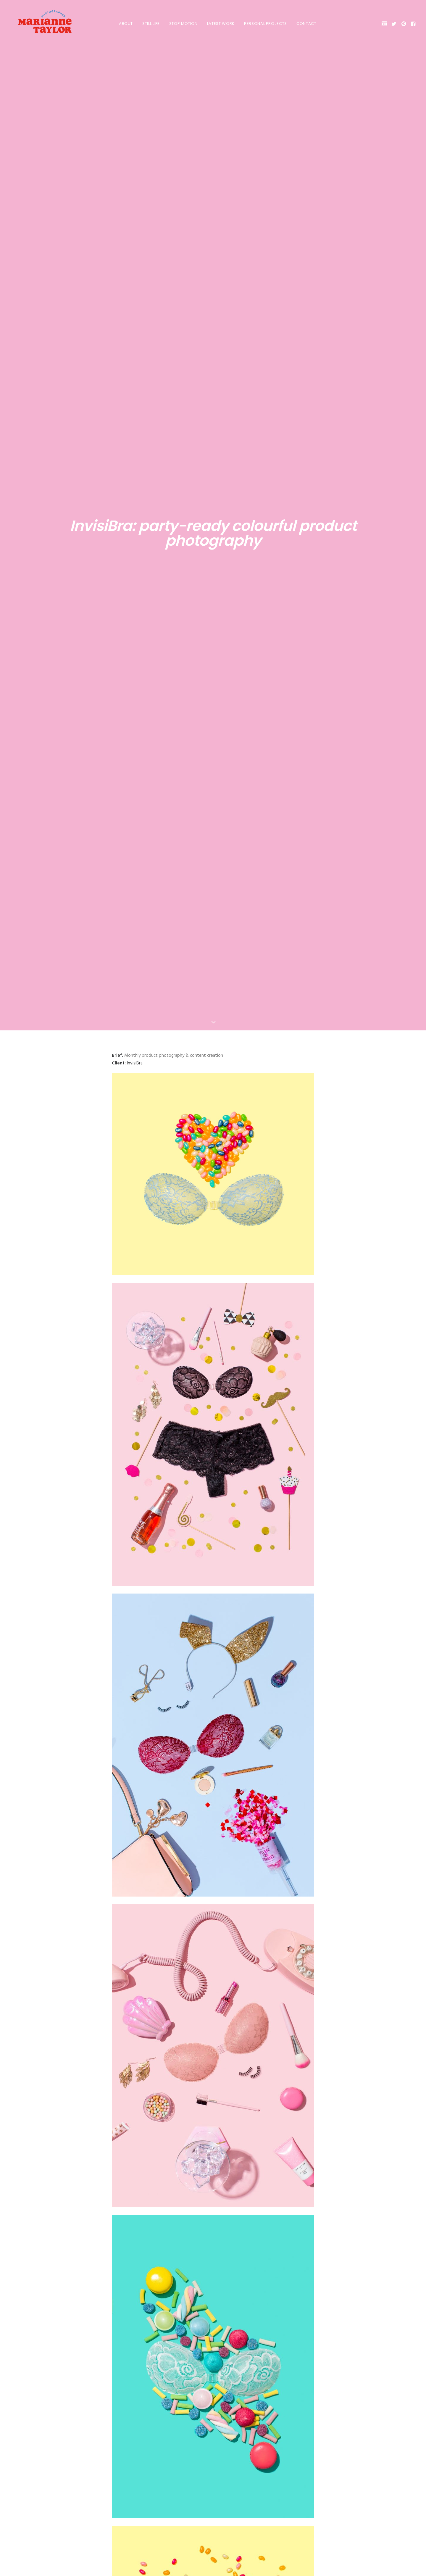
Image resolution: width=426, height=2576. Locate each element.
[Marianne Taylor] (38, 23)
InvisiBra (135, 142)
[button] (385, 23)
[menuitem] (121, 23)
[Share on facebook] (182, 2363)
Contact (302, 23)
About (121, 23)
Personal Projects (260, 23)
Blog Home (213, 2416)
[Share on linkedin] (213, 2363)
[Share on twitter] (189, 2363)
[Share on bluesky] (228, 2363)
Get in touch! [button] (213, 2514)
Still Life (146, 23)
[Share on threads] (197, 2363)
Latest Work (216, 23)
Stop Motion (178, 23)
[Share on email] (243, 2363)
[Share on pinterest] (205, 2363)
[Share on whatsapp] (220, 2363)
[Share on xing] (236, 2363)
